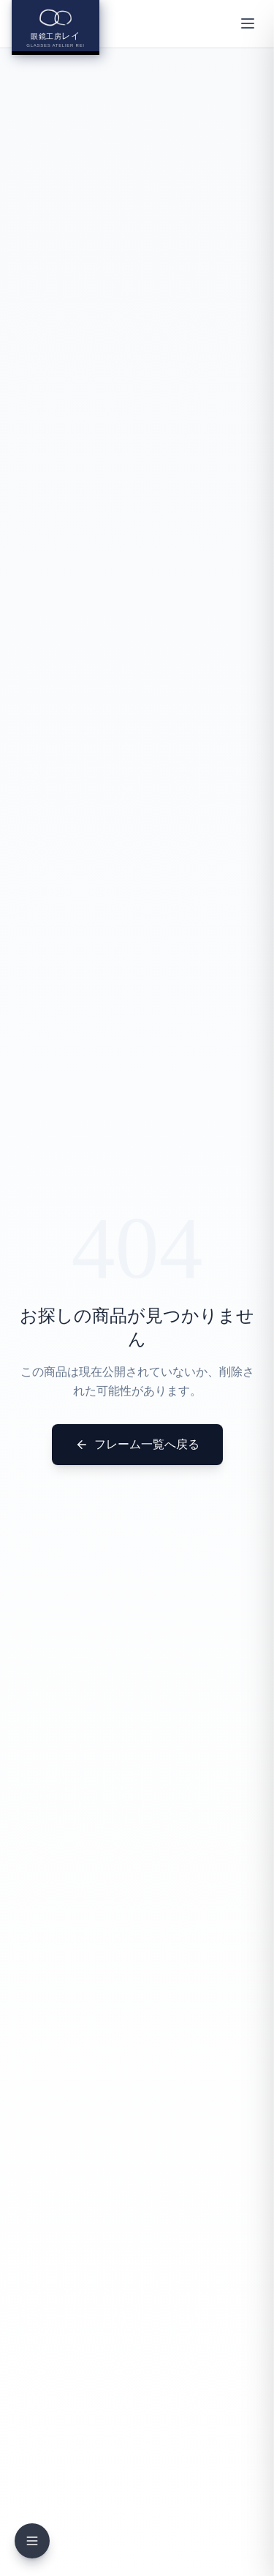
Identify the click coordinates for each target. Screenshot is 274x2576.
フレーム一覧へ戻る (137, 1444)
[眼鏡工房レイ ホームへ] (55, 27)
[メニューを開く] (247, 23)
